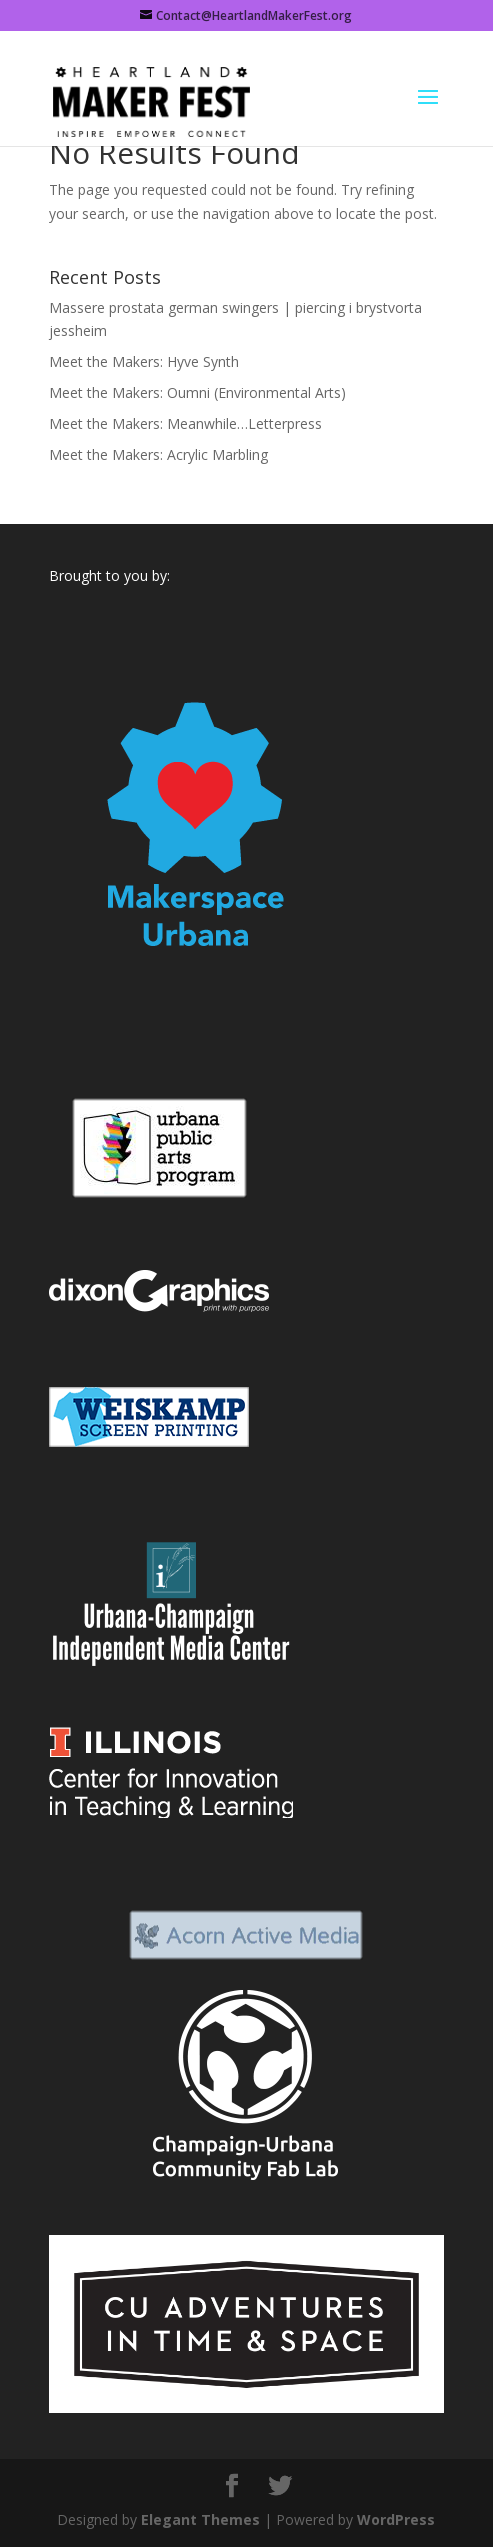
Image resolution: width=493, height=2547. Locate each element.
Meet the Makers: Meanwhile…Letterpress (185, 423)
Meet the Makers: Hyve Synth (144, 361)
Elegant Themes (200, 2519)
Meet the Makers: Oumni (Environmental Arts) (197, 392)
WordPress (396, 2519)
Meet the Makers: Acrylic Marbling (158, 454)
